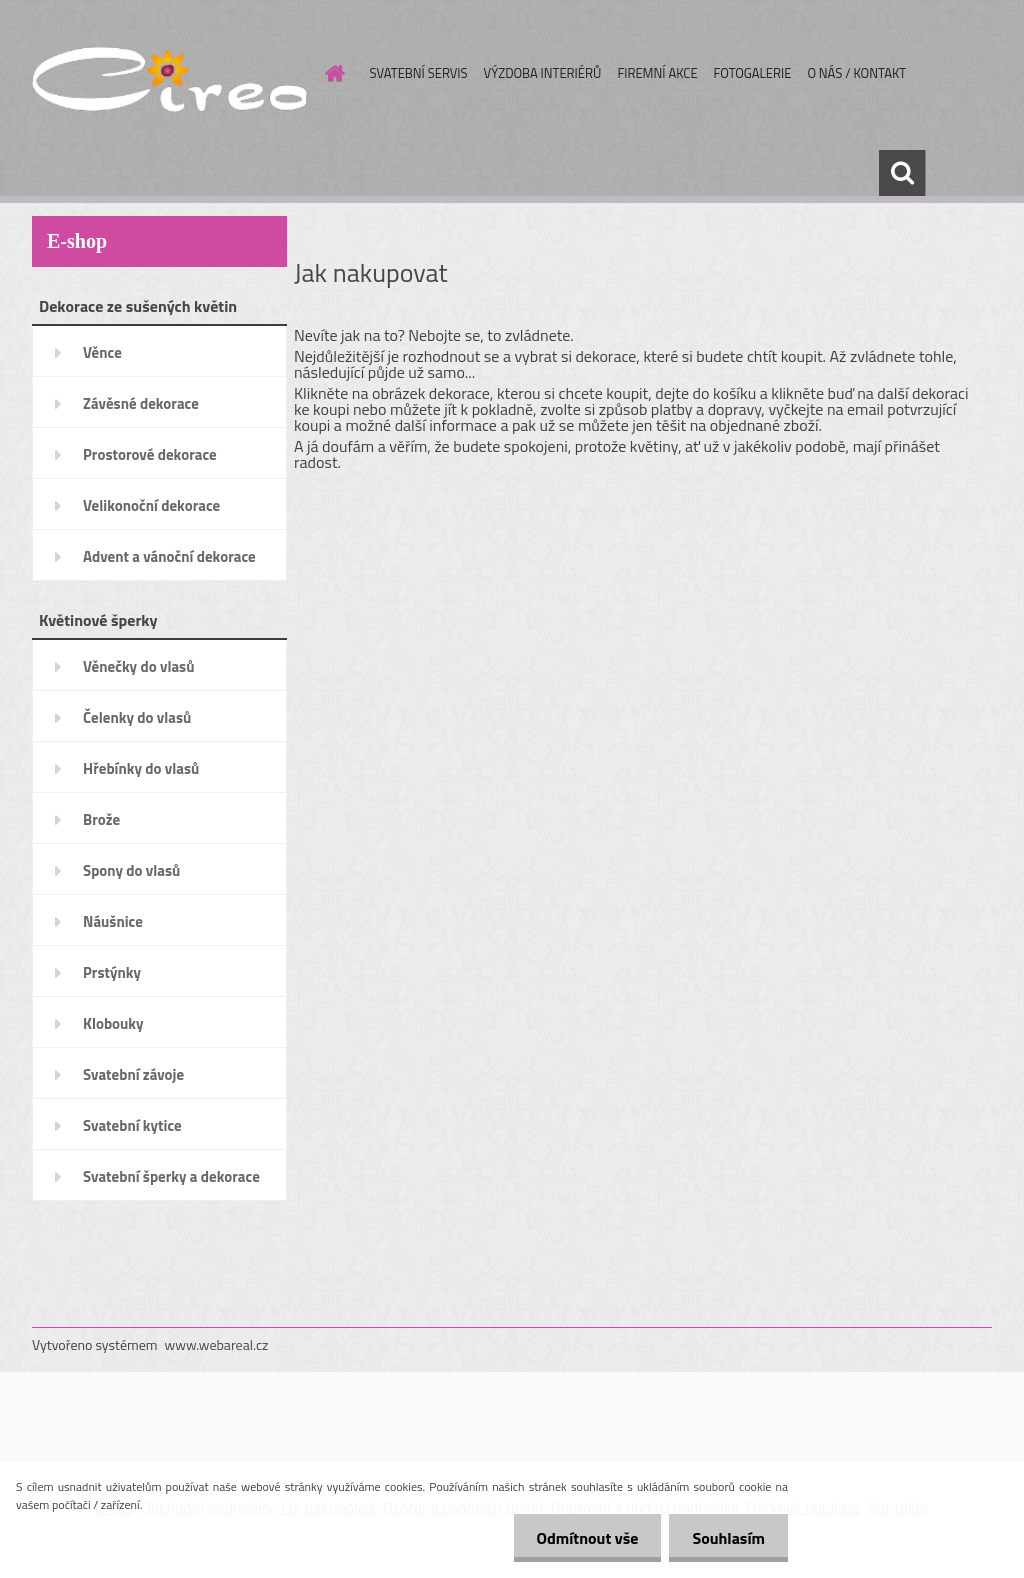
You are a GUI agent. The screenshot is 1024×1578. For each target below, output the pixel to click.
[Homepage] (332, 73)
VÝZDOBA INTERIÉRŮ (543, 73)
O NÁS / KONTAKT (856, 73)
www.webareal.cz (217, 1344)
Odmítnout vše (582, 1538)
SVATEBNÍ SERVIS (419, 73)
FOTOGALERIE (753, 73)
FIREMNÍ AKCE (657, 73)
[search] (902, 173)
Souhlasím (726, 1538)
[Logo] (169, 74)
